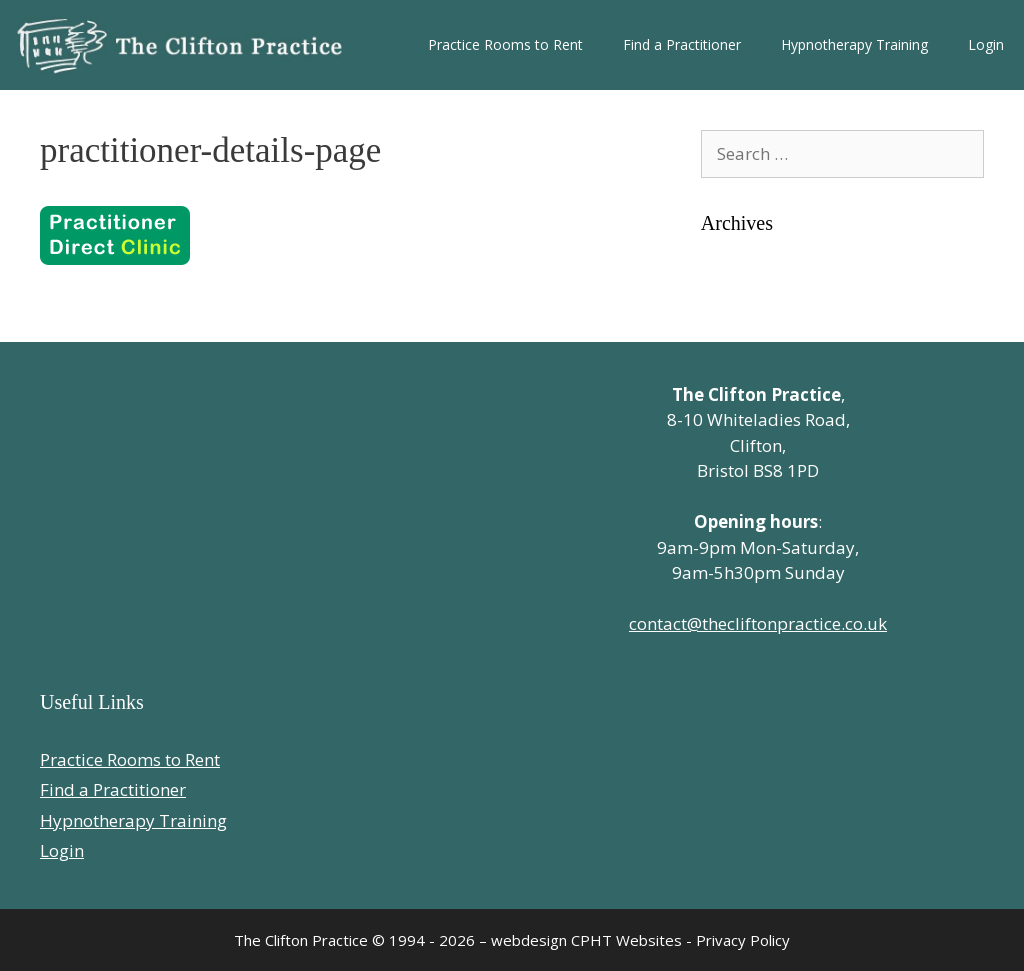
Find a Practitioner (682, 44)
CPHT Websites (626, 940)
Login (986, 44)
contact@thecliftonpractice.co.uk (758, 623)
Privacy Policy (743, 940)
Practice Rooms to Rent (505, 44)
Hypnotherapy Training (854, 44)
